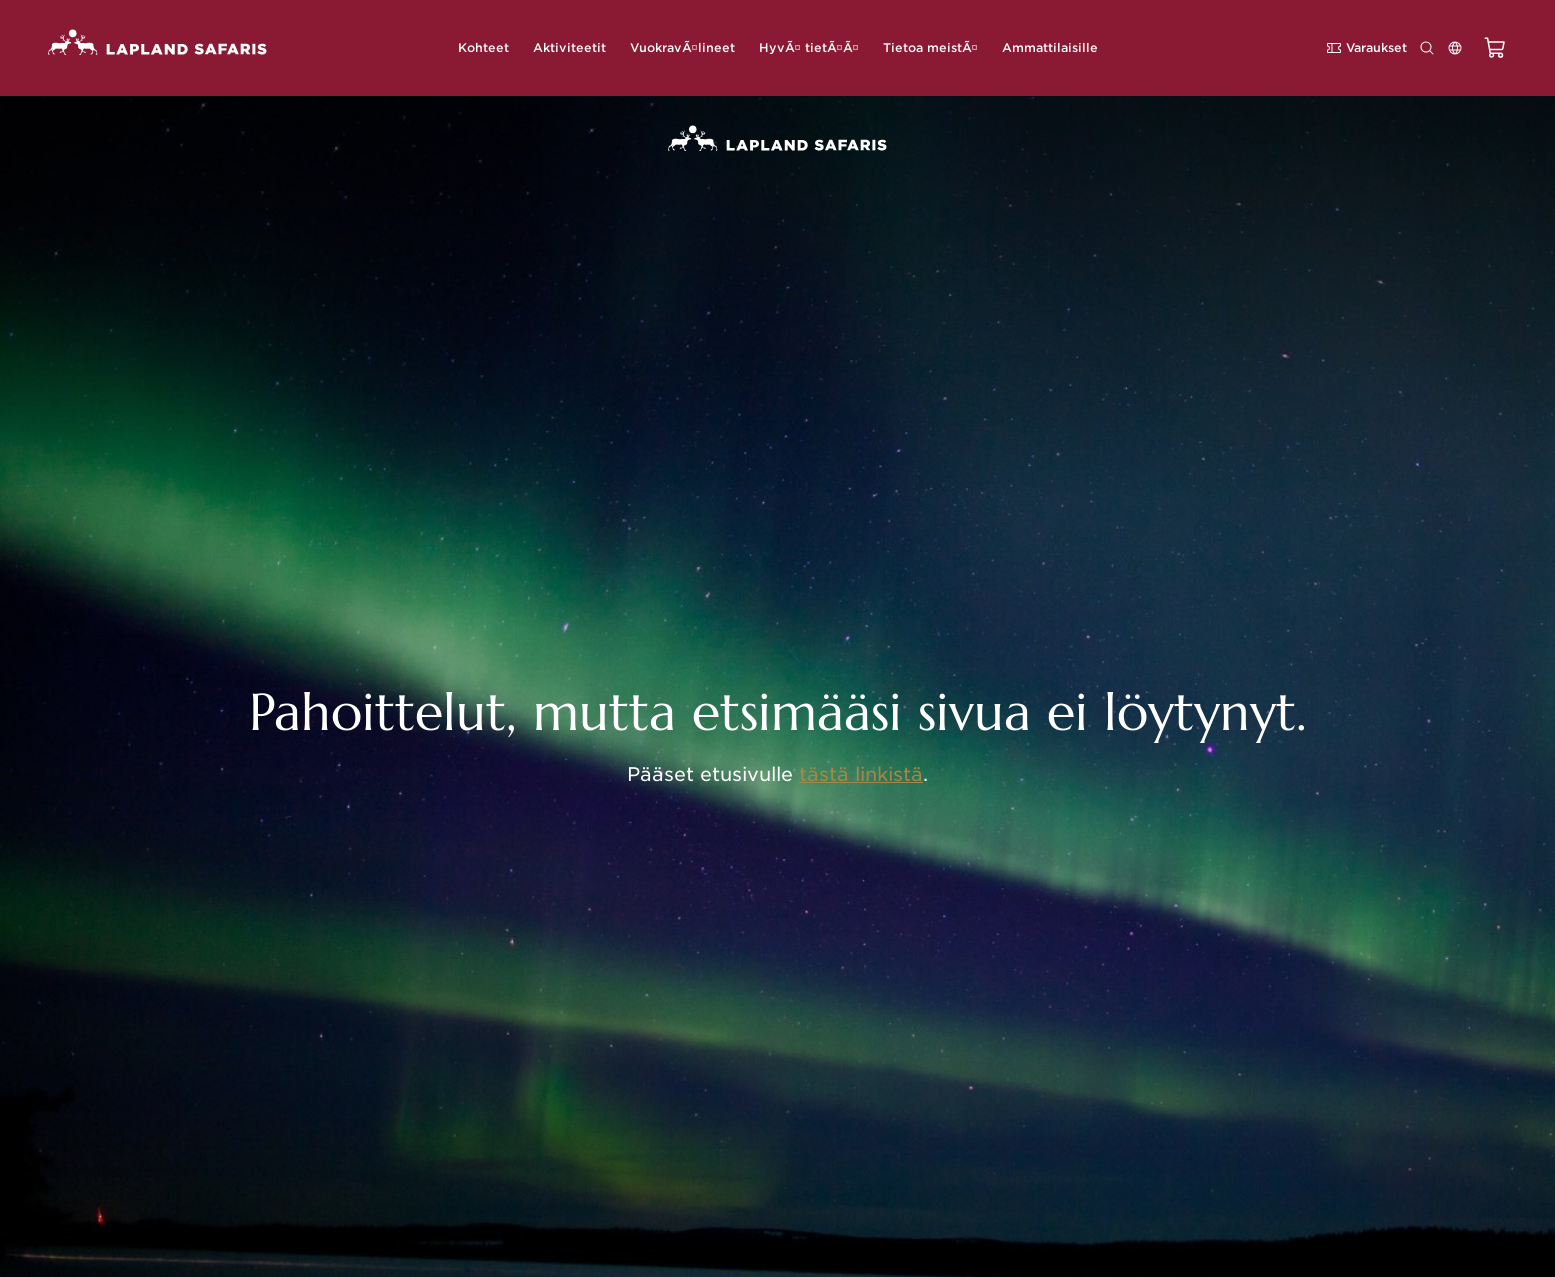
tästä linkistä (861, 774)
